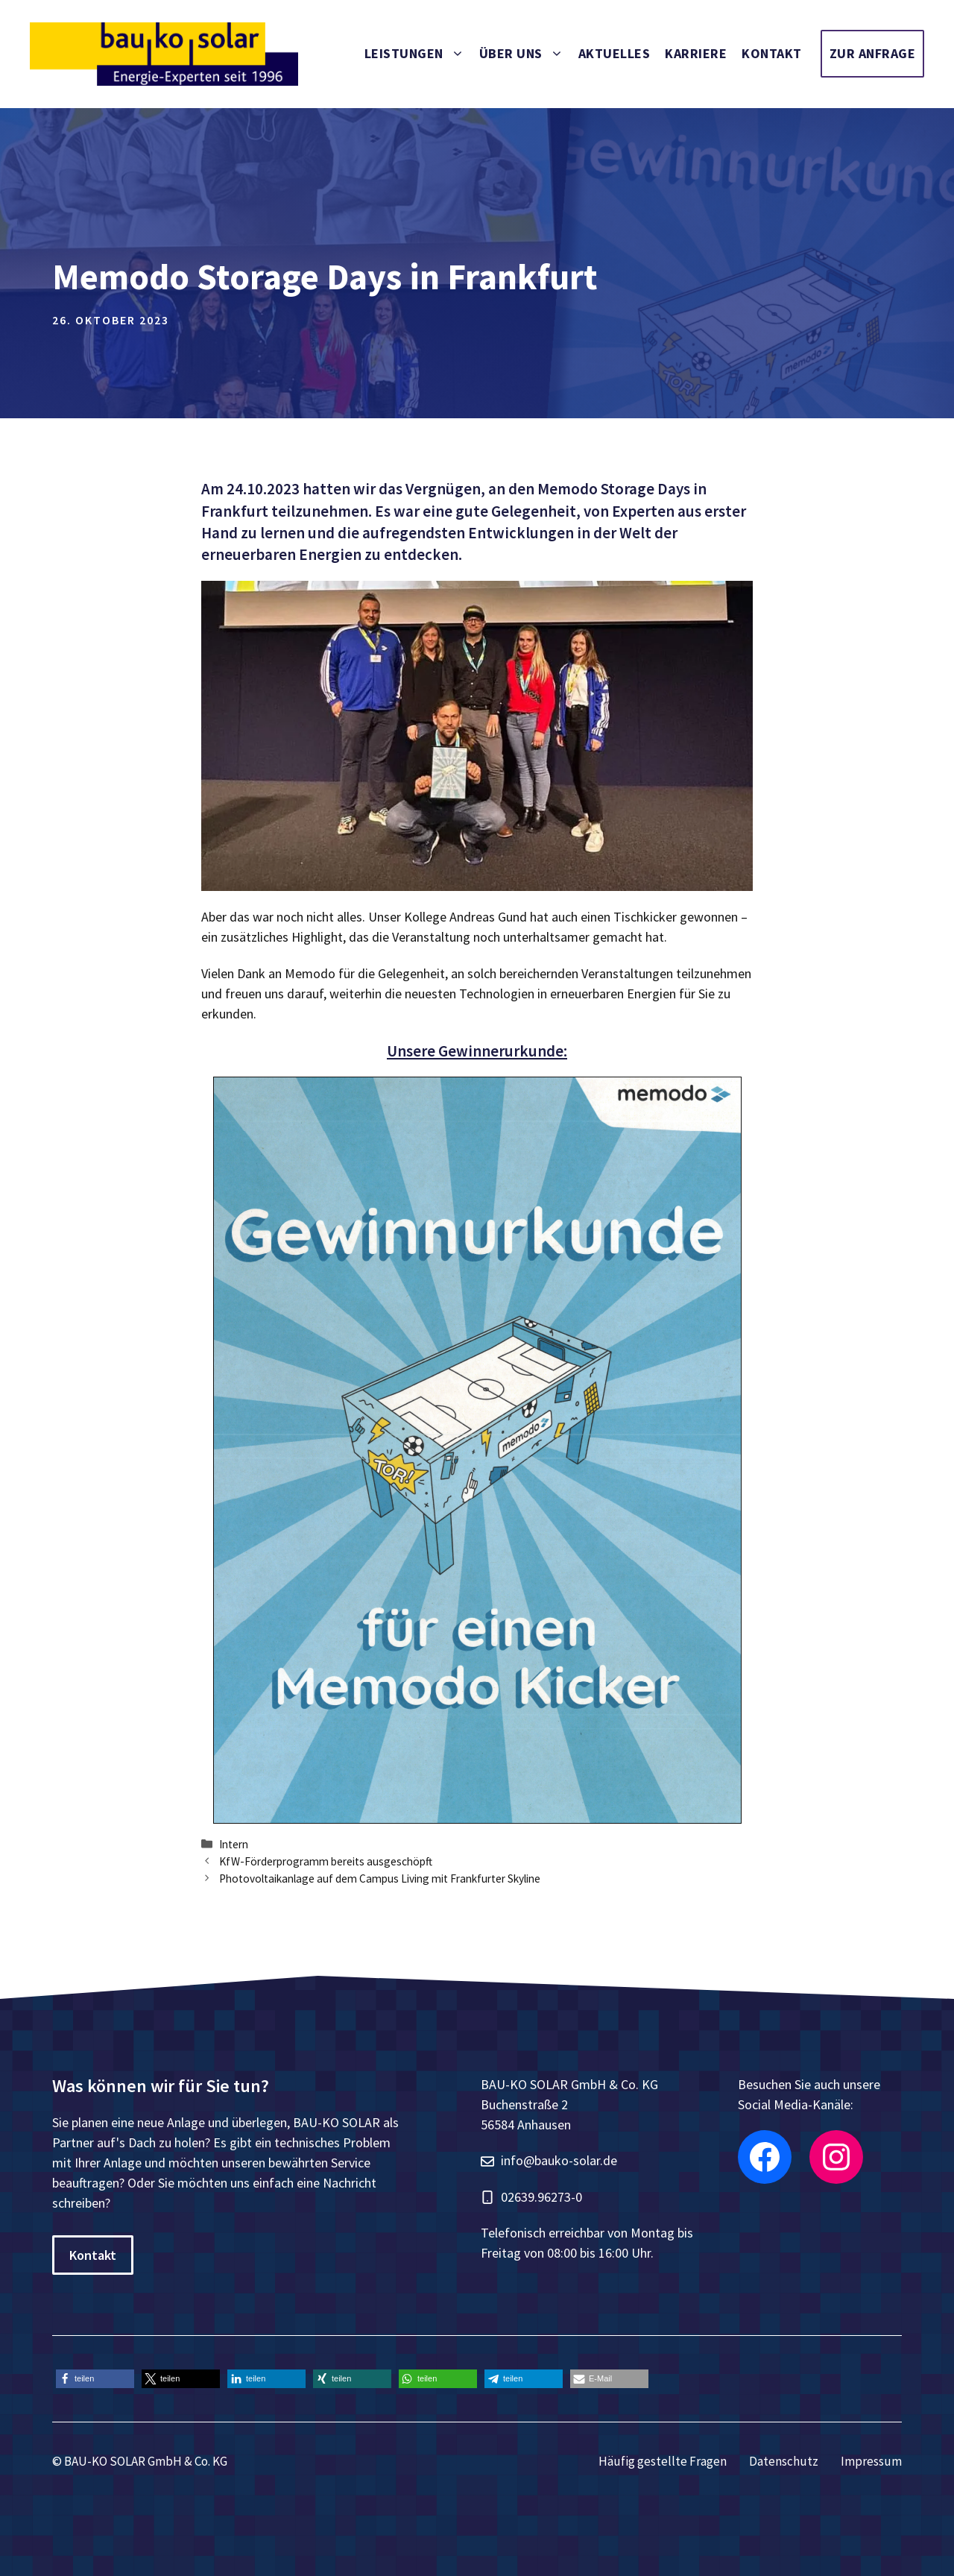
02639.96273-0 (541, 2196)
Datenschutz (783, 2461)
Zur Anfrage (873, 53)
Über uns (525, 53)
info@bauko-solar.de (559, 2160)
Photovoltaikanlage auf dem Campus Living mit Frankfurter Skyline (379, 1878)
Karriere (696, 53)
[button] (95, 2378)
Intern (233, 1844)
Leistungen (418, 53)
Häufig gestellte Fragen (662, 2461)
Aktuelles (614, 53)
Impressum (871, 2461)
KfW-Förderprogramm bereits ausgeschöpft (325, 1861)
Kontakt (772, 53)
